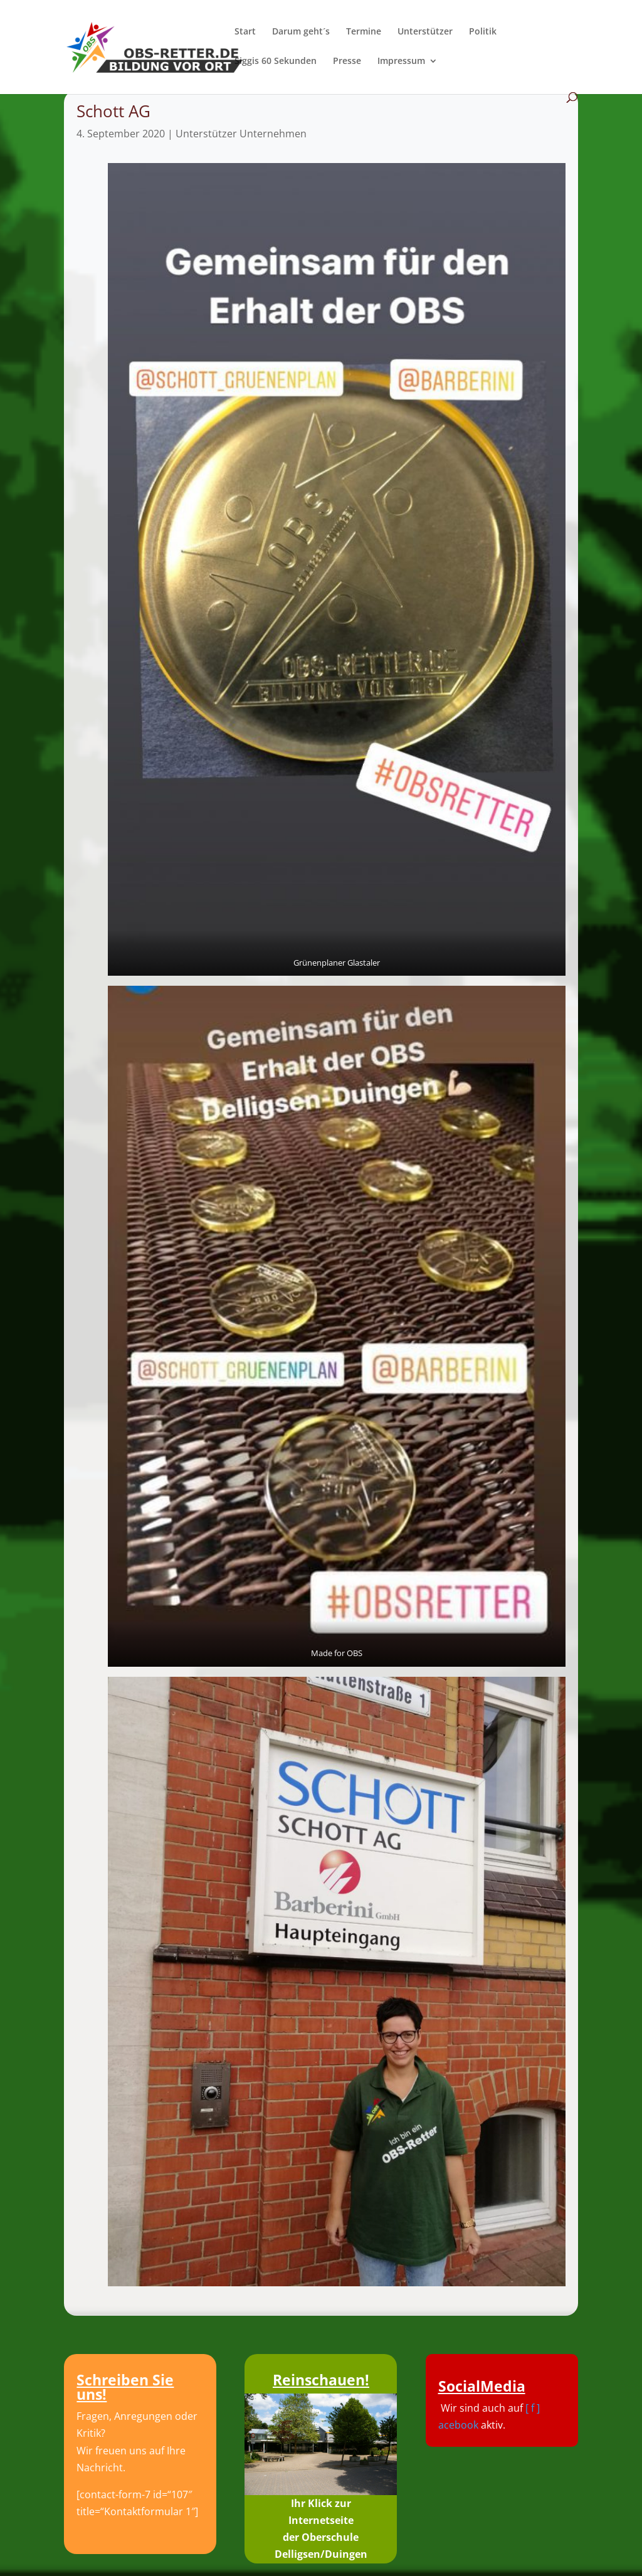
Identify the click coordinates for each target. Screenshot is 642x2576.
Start (245, 32)
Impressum (401, 61)
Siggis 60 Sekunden (275, 61)
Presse (347, 61)
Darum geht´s (301, 32)
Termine (363, 32)
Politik (483, 32)
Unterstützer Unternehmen (241, 133)
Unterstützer (425, 32)
